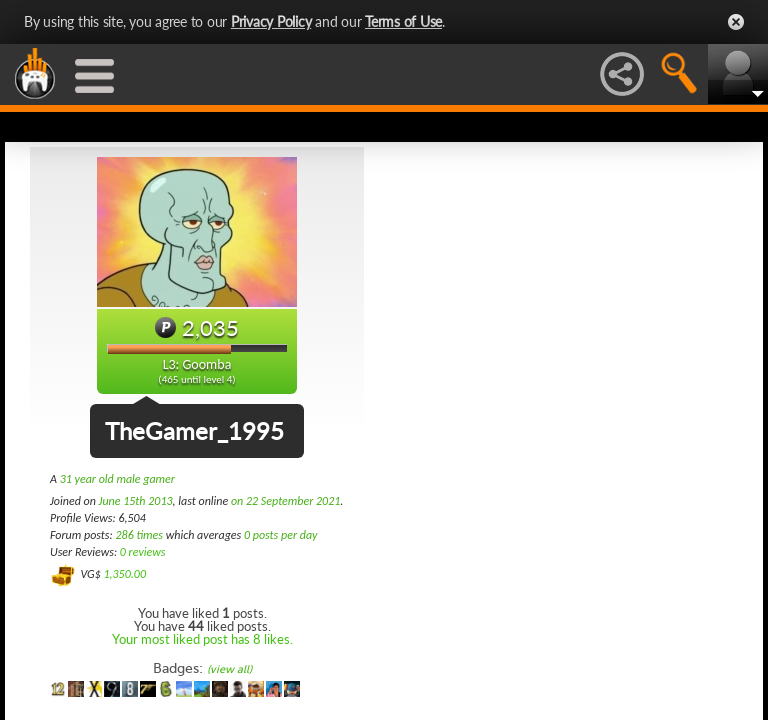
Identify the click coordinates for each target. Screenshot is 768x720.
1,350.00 (124, 574)
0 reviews (143, 552)
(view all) (229, 669)
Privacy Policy (271, 21)
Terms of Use (403, 21)
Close (736, 22)
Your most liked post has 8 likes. (202, 639)
